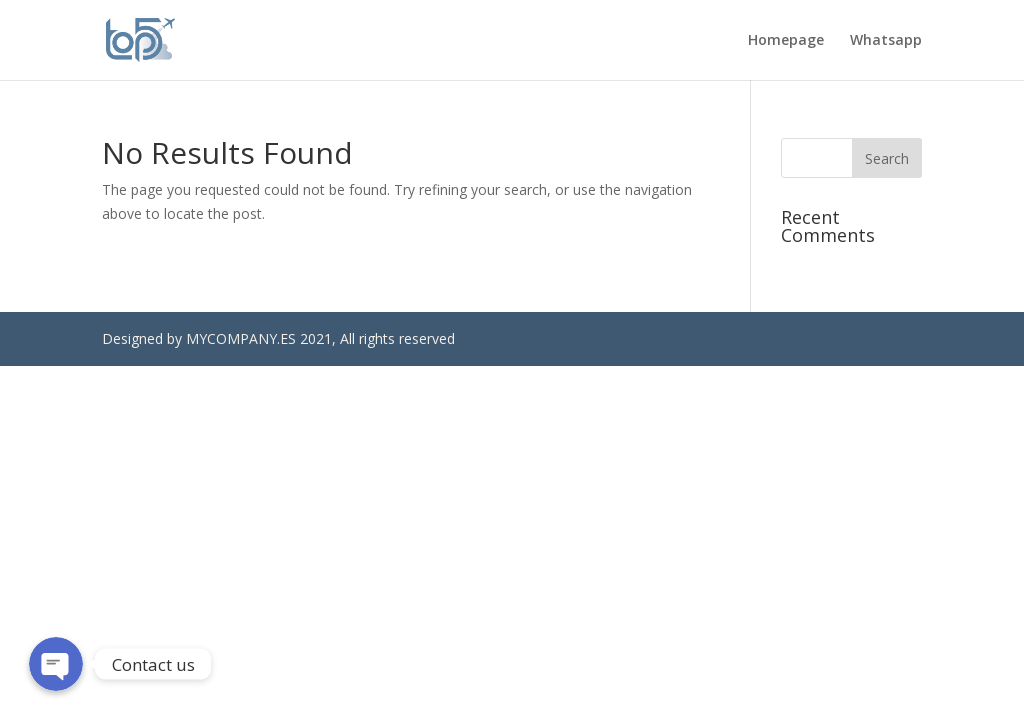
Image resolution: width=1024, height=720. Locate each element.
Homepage (786, 41)
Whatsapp (886, 41)
